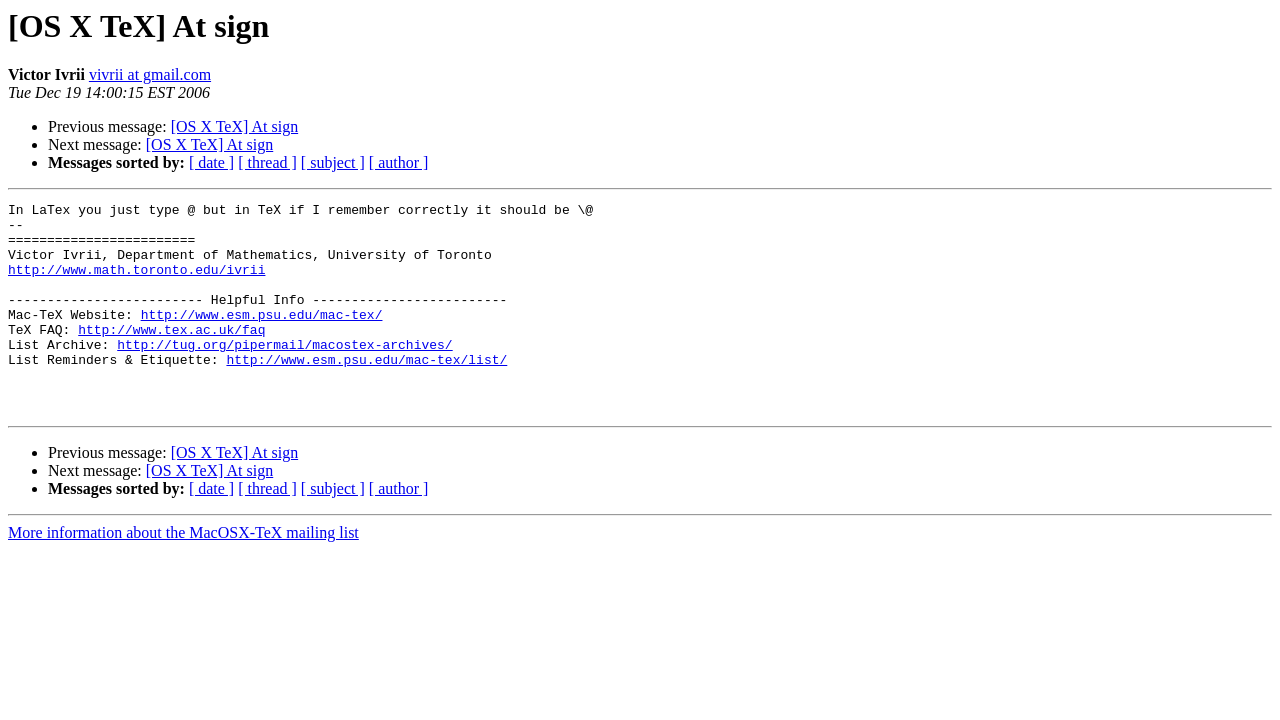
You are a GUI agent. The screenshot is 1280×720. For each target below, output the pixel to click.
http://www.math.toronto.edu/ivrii (136, 284)
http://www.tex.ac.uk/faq (171, 356)
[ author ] (399, 162)
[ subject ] (333, 162)
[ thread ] (267, 162)
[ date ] (211, 162)
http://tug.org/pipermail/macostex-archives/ (284, 374)
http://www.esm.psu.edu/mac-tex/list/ (366, 392)
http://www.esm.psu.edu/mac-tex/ (262, 338)
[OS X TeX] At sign (234, 126)
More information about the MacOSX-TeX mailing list (183, 574)
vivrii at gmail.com (150, 74)
